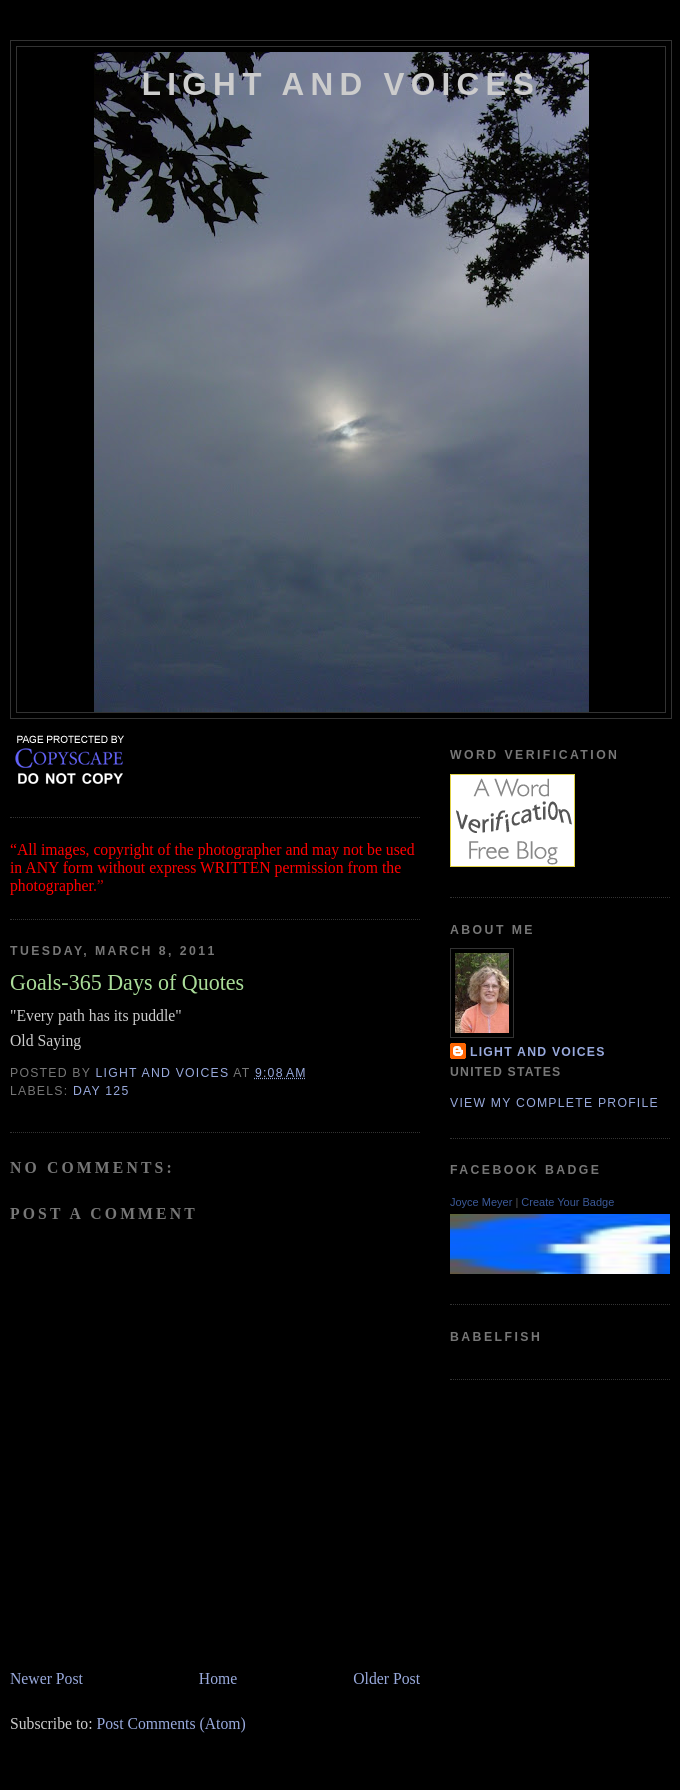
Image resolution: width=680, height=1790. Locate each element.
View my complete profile (554, 1103)
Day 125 (101, 1091)
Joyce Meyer (481, 1202)
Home (218, 1678)
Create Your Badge (567, 1202)
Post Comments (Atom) (170, 1723)
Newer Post (46, 1678)
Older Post (386, 1678)
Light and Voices (341, 84)
